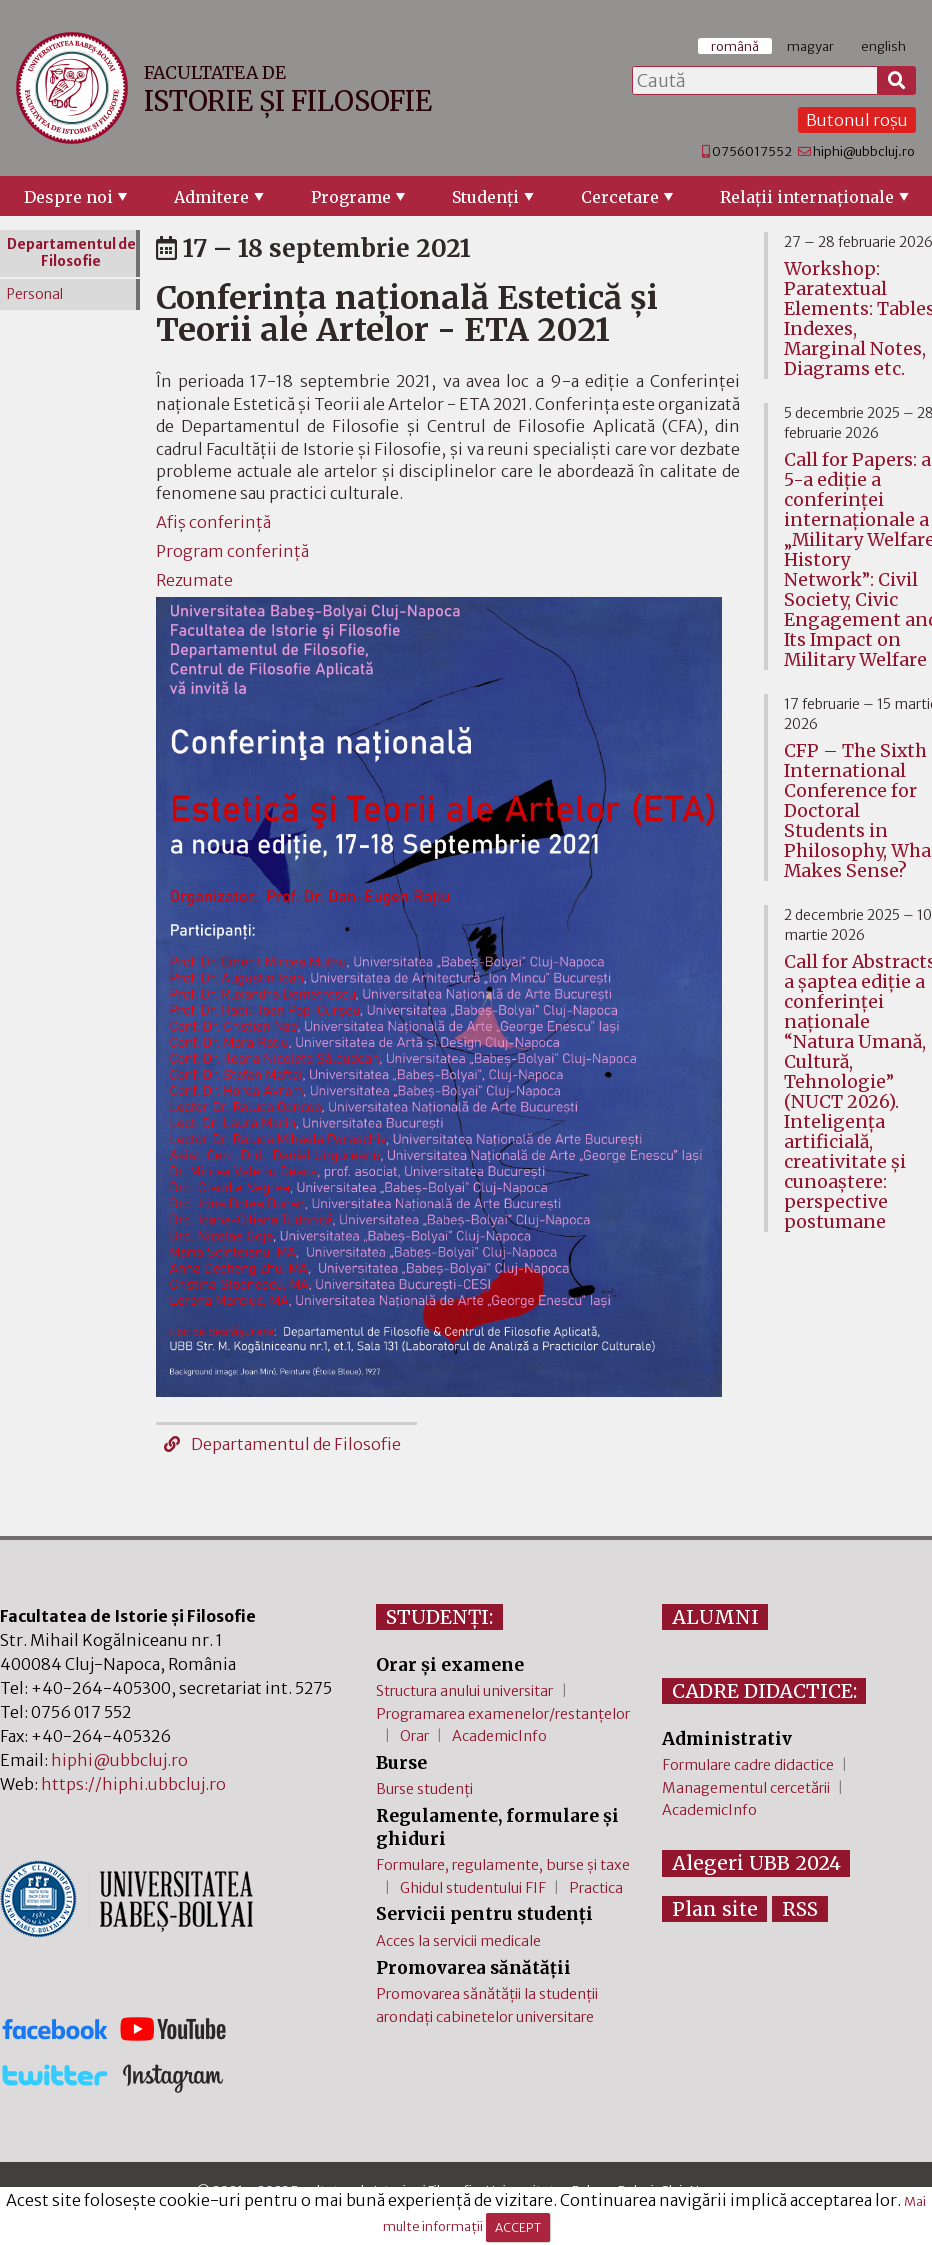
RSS (800, 1909)
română (735, 46)
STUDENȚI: (439, 1617)
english (883, 46)
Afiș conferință (213, 522)
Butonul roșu (857, 120)
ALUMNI (715, 1617)
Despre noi (68, 197)
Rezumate (194, 580)
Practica (596, 1888)
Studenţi (485, 197)
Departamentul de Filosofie (282, 1444)
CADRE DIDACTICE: (764, 1691)
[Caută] (897, 81)
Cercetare (620, 197)
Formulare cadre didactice (748, 1765)
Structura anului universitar (464, 1691)
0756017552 (752, 151)
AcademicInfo (499, 1736)
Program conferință (232, 551)
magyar (810, 46)
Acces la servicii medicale (458, 1941)
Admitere (211, 197)
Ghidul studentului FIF (473, 1888)
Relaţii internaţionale (807, 197)
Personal (35, 294)
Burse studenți (424, 1789)
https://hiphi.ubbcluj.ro (133, 1784)
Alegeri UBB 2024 (756, 1863)
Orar (414, 1736)
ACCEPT (518, 2227)
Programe (351, 197)
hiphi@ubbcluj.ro (864, 151)
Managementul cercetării (746, 1788)
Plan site (715, 1909)
